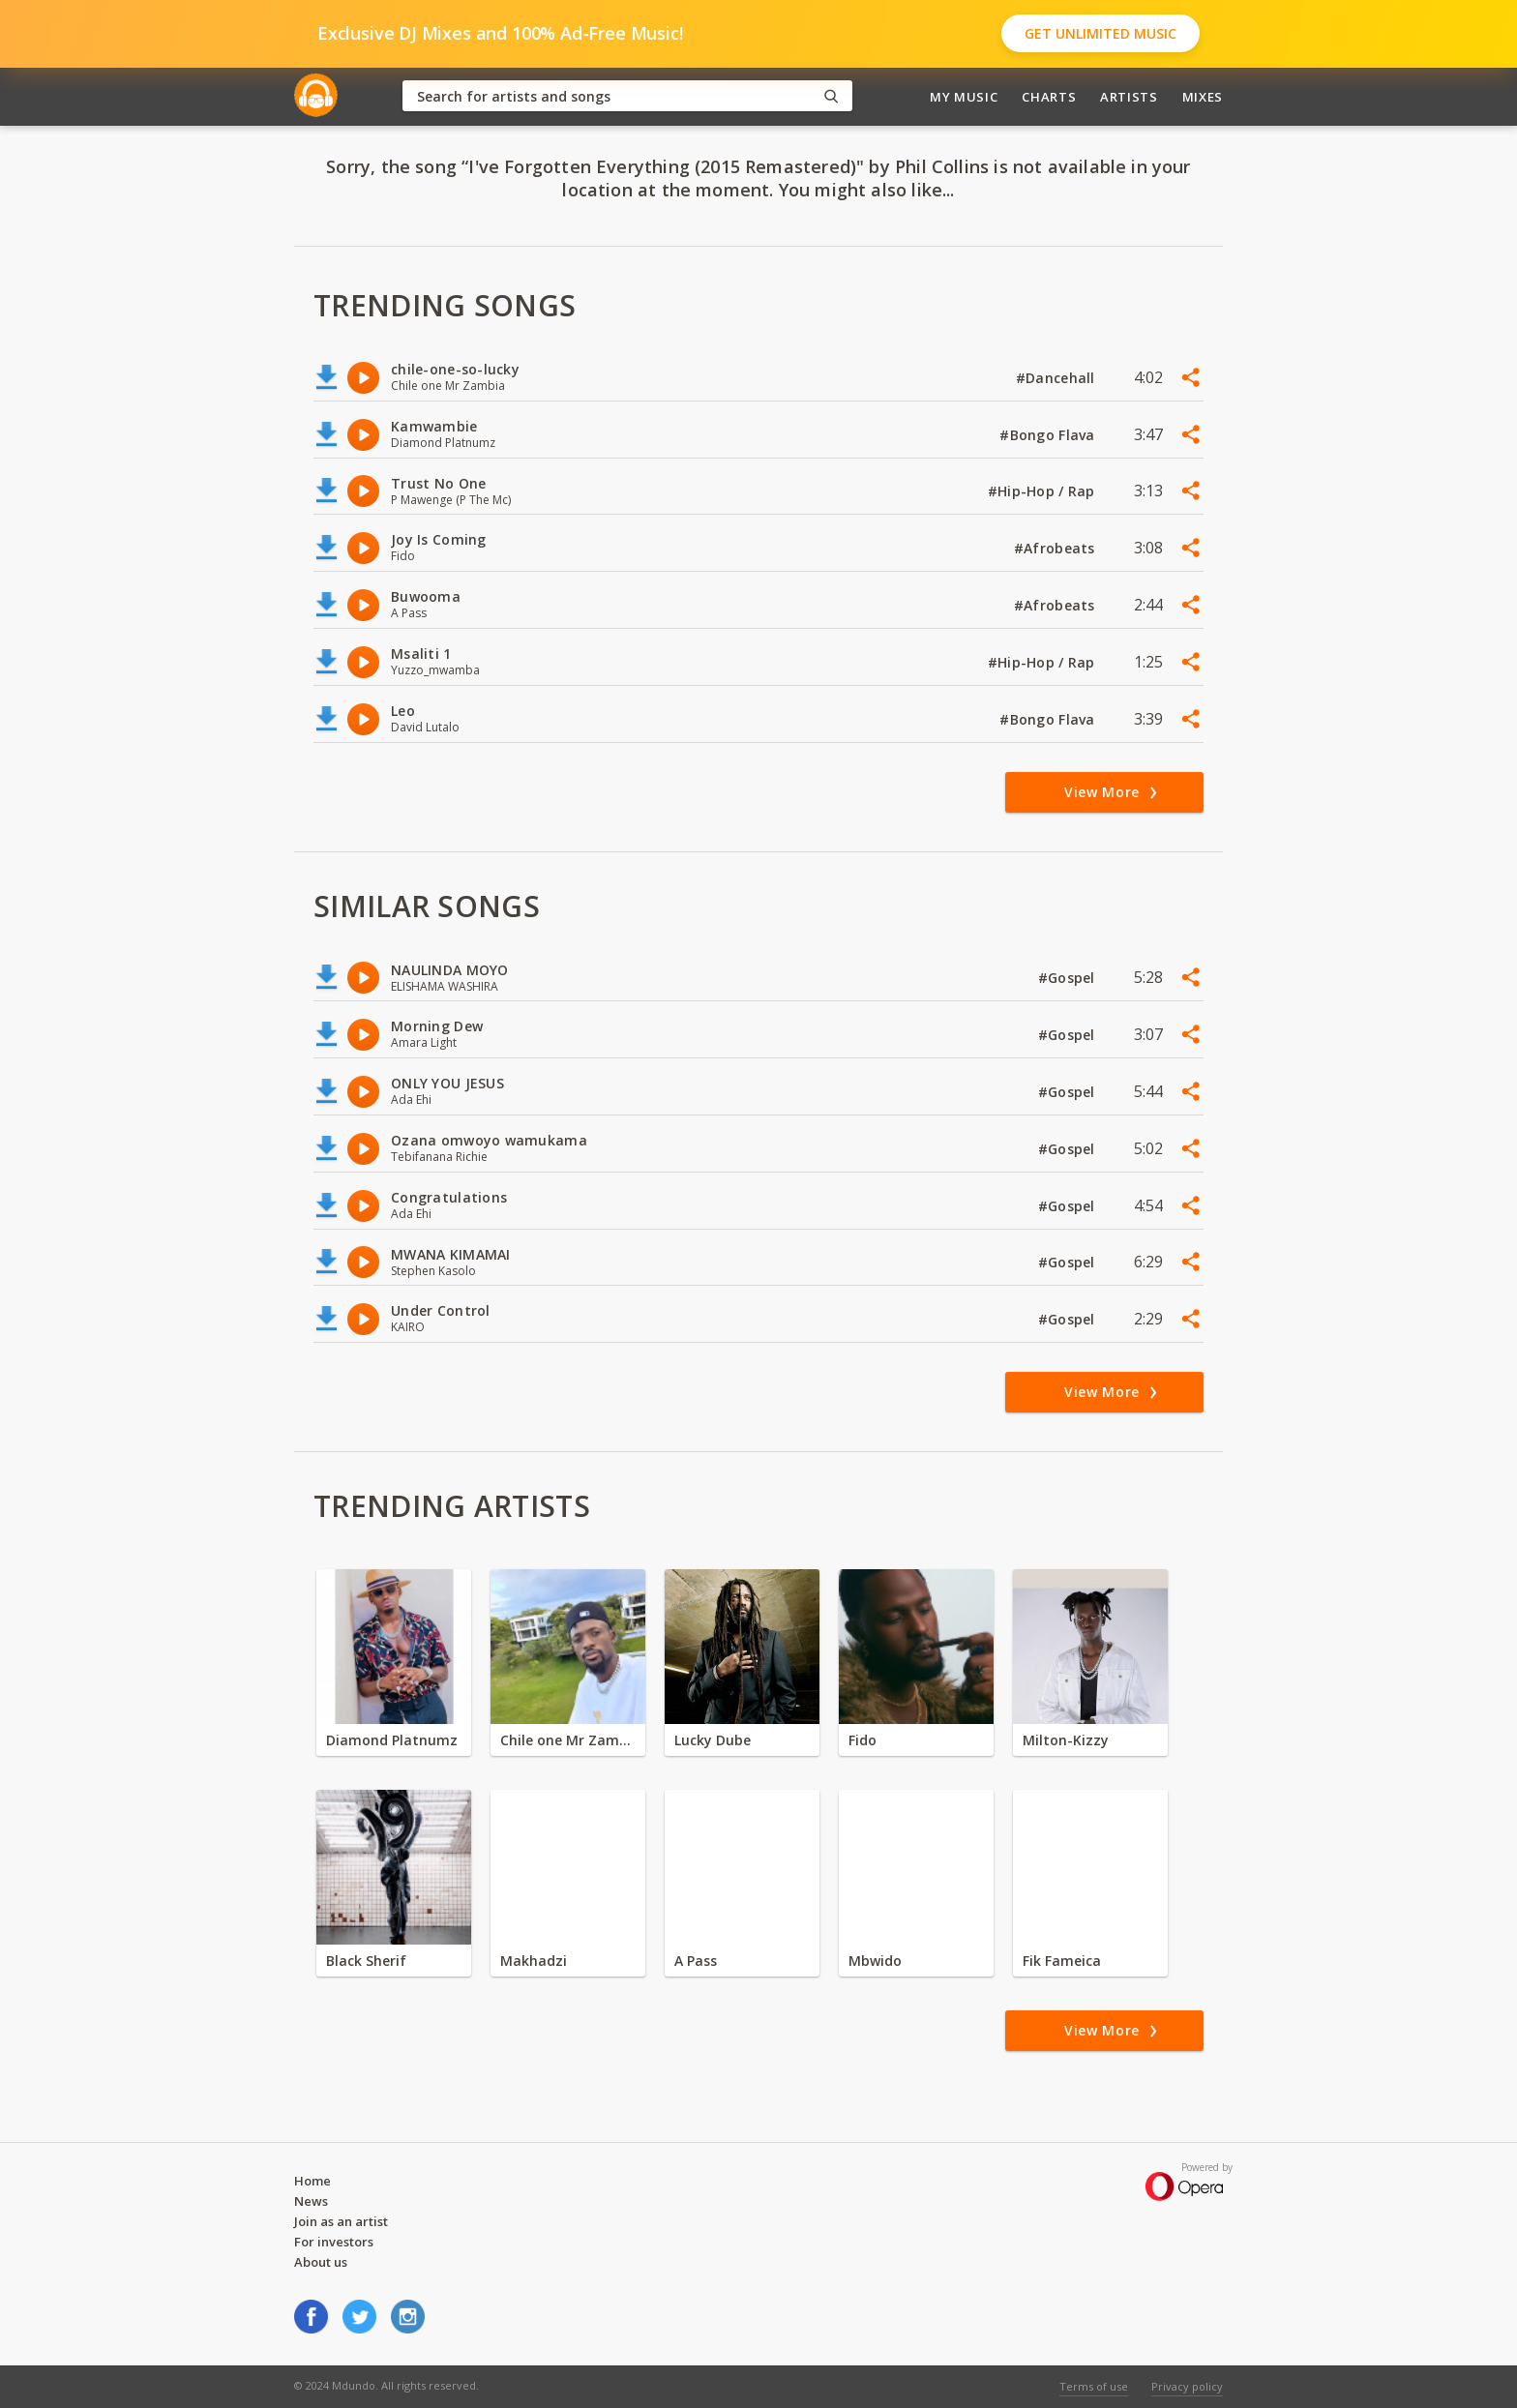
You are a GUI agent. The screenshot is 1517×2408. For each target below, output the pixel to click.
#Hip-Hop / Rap (1043, 491)
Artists (1129, 96)
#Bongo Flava (1049, 435)
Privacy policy (1187, 2386)
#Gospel (1068, 977)
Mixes (1202, 96)
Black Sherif (366, 1960)
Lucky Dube (712, 1740)
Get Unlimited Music (1100, 33)
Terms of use (1093, 2386)
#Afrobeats (1056, 548)
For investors (333, 2241)
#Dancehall (1057, 378)
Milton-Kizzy (1066, 1740)
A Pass (695, 1960)
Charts (1049, 96)
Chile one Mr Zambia (568, 1740)
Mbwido (875, 1960)
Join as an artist (341, 2221)
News (311, 2201)
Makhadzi (533, 1960)
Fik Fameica (1062, 1960)
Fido (862, 1740)
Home (312, 2180)
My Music (963, 96)
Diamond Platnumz (392, 1740)
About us (320, 2262)
